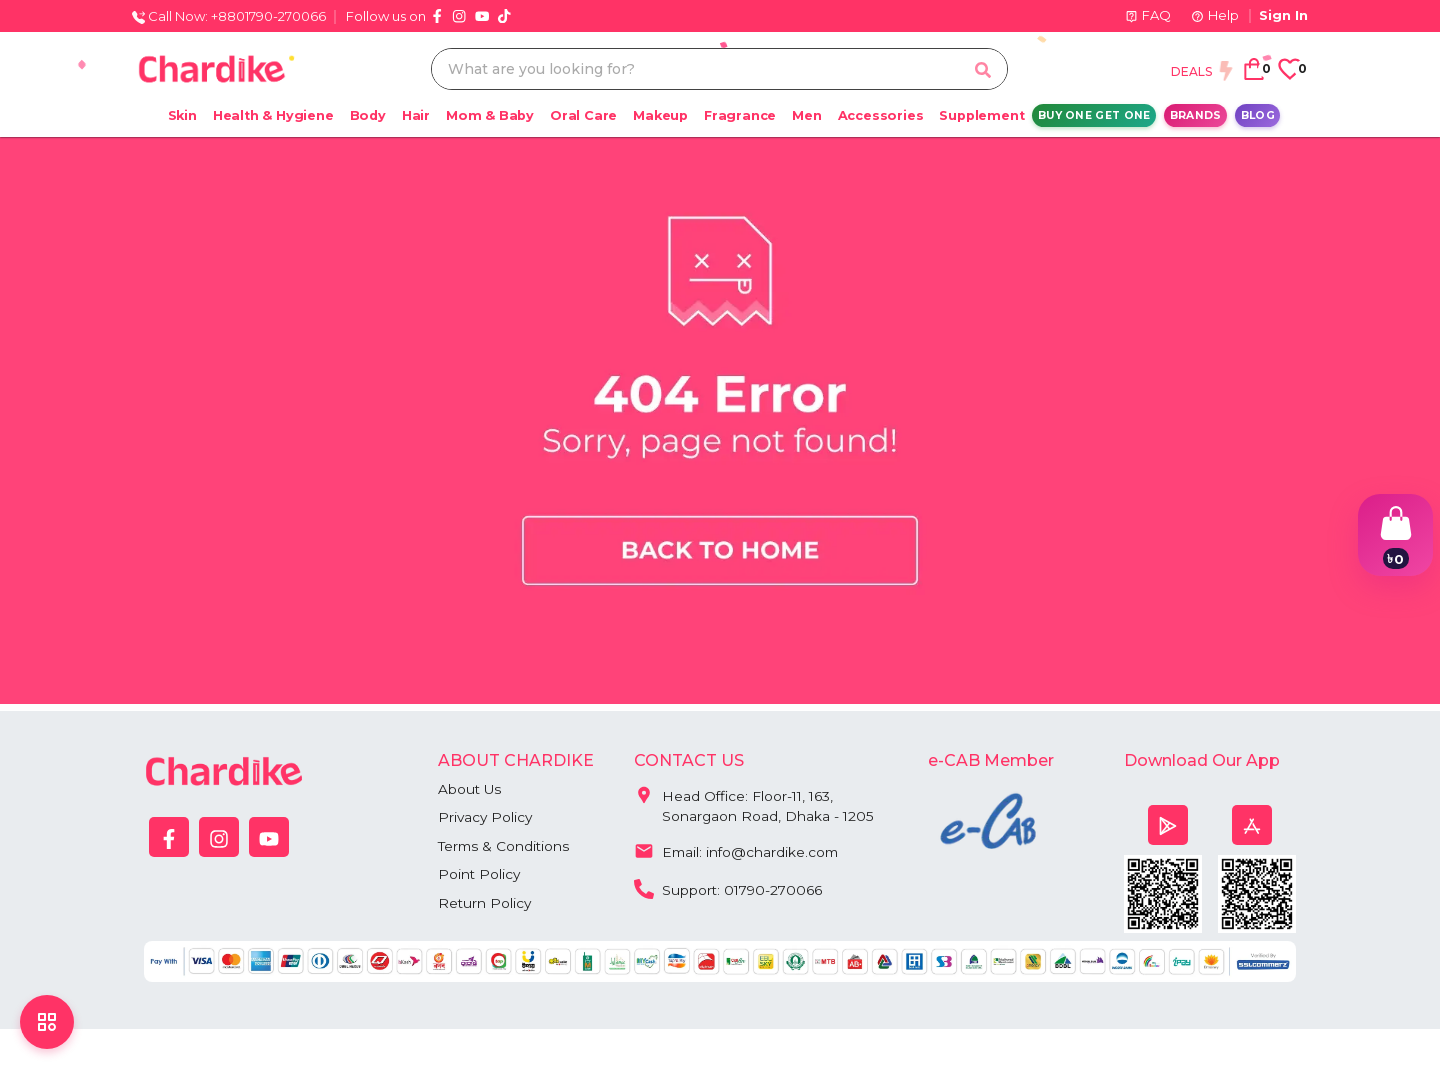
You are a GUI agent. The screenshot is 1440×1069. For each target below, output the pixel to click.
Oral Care (583, 115)
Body (368, 115)
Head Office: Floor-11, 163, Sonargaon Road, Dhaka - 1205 (754, 802)
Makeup (660, 115)
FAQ (1148, 15)
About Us (470, 789)
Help (1215, 15)
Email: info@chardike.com (738, 851)
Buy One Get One (1094, 115)
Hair (416, 115)
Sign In (1283, 15)
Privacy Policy (486, 818)
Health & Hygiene (273, 115)
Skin (182, 115)
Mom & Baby (490, 115)
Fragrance (740, 115)
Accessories (881, 115)
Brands (1196, 115)
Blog (1258, 115)
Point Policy (480, 876)
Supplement (981, 115)
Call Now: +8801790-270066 (229, 16)
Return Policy (485, 905)
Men (806, 115)
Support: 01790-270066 (730, 889)
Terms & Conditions (505, 847)
